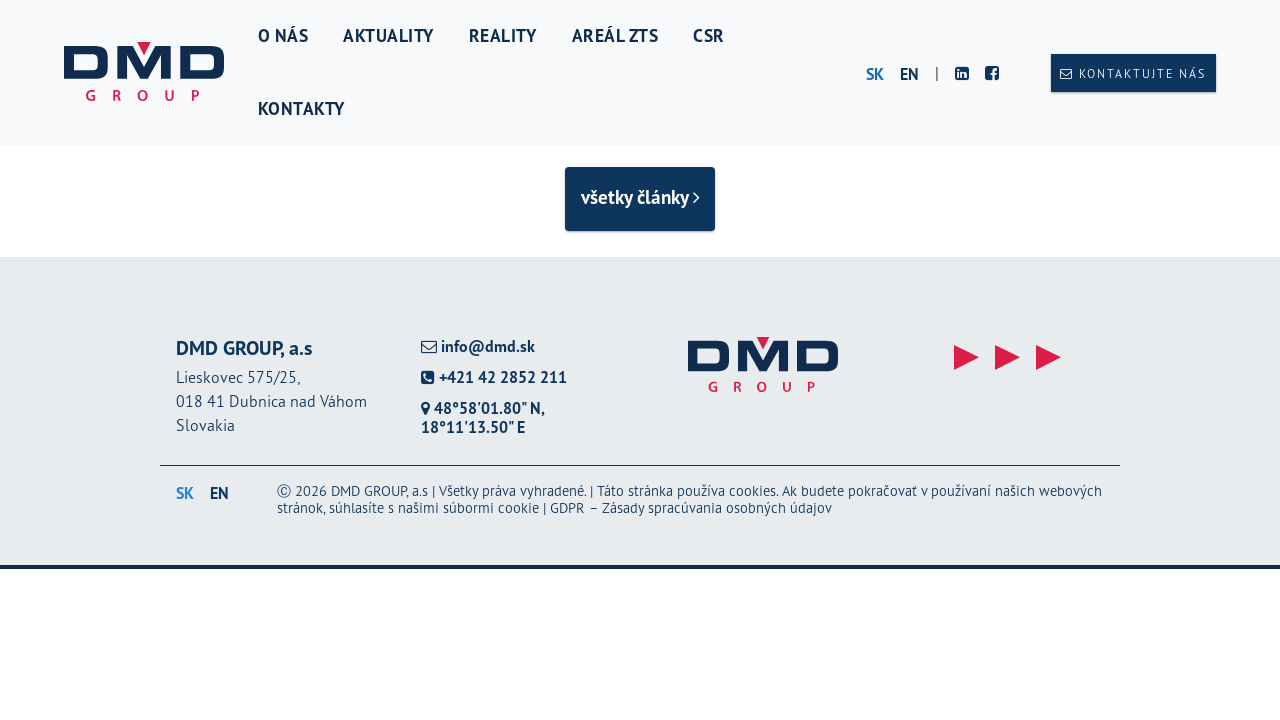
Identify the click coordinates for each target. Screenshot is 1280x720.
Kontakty (301, 108)
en (909, 74)
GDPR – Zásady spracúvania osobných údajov (691, 507)
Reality (503, 35)
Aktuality (388, 35)
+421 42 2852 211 (494, 377)
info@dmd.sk (478, 346)
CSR (709, 35)
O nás (283, 35)
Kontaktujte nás (1133, 73)
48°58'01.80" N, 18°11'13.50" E (482, 417)
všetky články (640, 196)
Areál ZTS (615, 35)
